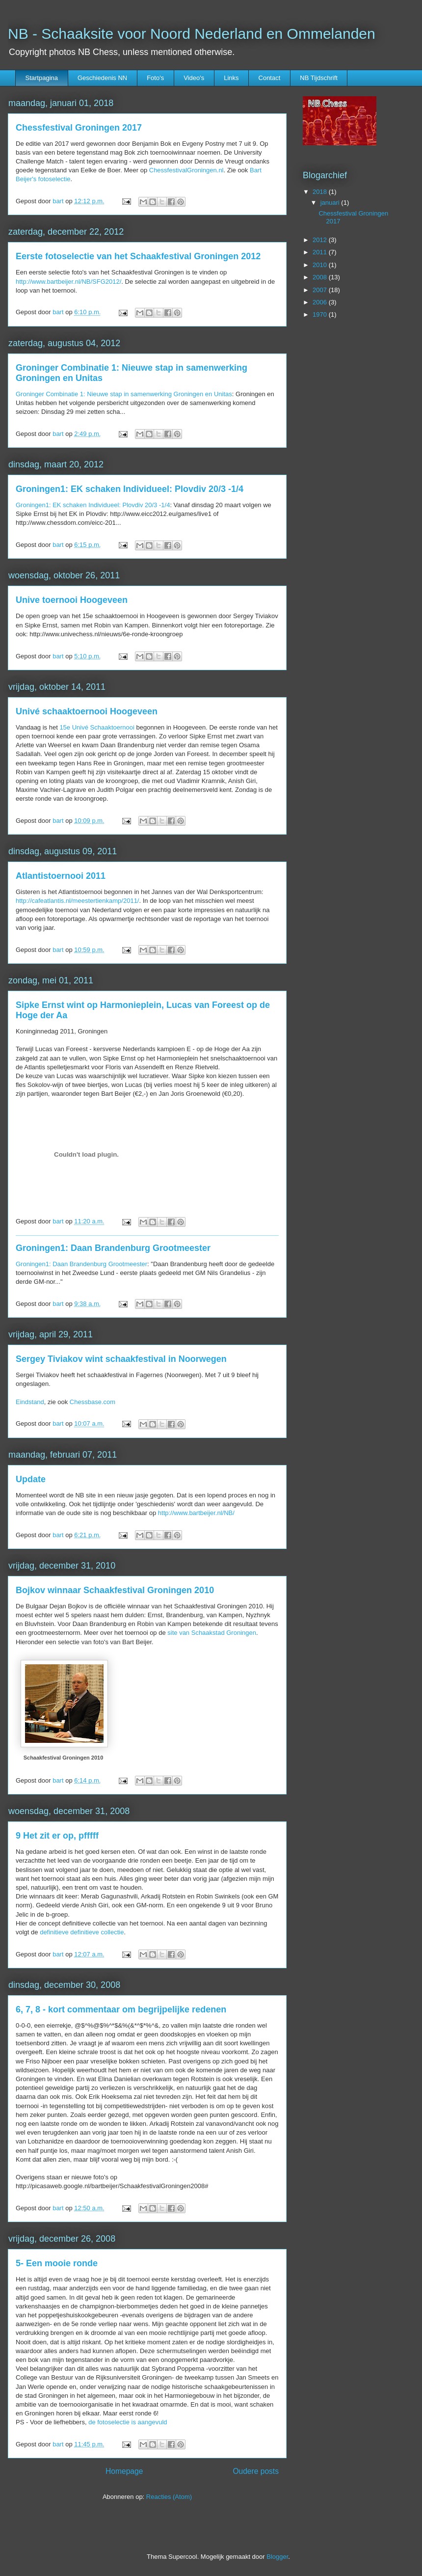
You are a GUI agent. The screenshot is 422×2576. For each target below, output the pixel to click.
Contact (270, 77)
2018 (321, 191)
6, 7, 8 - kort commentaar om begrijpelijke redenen (121, 2009)
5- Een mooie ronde (57, 2263)
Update (31, 1479)
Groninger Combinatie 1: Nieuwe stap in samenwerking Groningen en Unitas (124, 394)
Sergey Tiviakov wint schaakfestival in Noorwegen (121, 1359)
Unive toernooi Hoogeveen (72, 600)
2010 (321, 265)
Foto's (155, 77)
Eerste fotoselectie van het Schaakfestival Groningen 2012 (138, 256)
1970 (321, 314)
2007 (321, 290)
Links (231, 77)
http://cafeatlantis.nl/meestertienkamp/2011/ (77, 900)
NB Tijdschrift (319, 77)
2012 (321, 240)
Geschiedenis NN (102, 77)
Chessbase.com (92, 1402)
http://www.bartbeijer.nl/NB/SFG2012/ (68, 281)
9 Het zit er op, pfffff (57, 1836)
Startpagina (42, 77)
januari (331, 202)
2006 (321, 302)
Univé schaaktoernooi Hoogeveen (87, 711)
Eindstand (30, 1402)
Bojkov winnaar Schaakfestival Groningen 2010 (115, 1590)
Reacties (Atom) (169, 2496)
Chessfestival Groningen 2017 (79, 128)
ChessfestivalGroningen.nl (186, 170)
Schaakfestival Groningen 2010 (64, 1758)
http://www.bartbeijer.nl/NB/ (196, 1513)
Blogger (277, 2556)
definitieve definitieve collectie (82, 1932)
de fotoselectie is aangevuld (127, 2422)
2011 (321, 252)
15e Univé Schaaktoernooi (96, 727)
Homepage (124, 2471)
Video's (194, 77)
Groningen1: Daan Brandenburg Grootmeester (113, 1248)
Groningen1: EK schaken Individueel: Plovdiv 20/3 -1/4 (129, 489)
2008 (321, 277)
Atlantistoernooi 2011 (61, 876)
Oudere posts (256, 2471)
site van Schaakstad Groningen (211, 1632)
